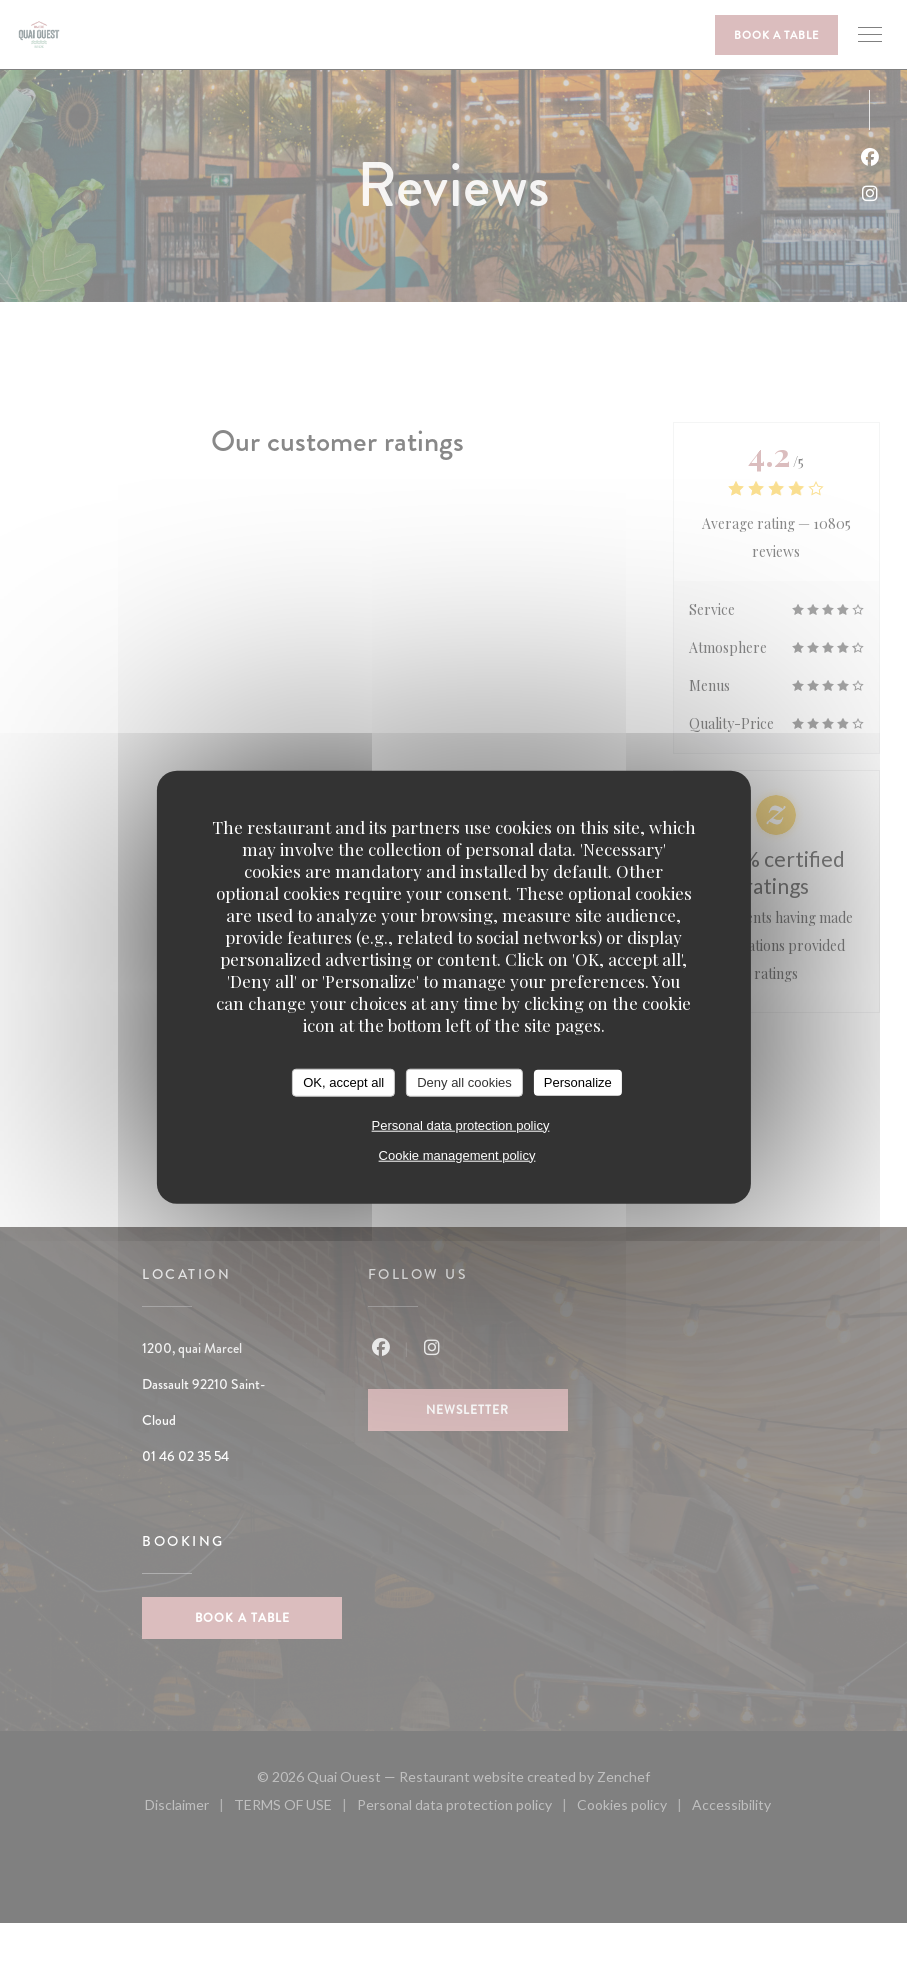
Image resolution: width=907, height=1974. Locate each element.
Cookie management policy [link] (457, 1154)
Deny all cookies (464, 1082)
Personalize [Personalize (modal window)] (578, 1082)
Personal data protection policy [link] (461, 1124)
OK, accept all (343, 1082)
